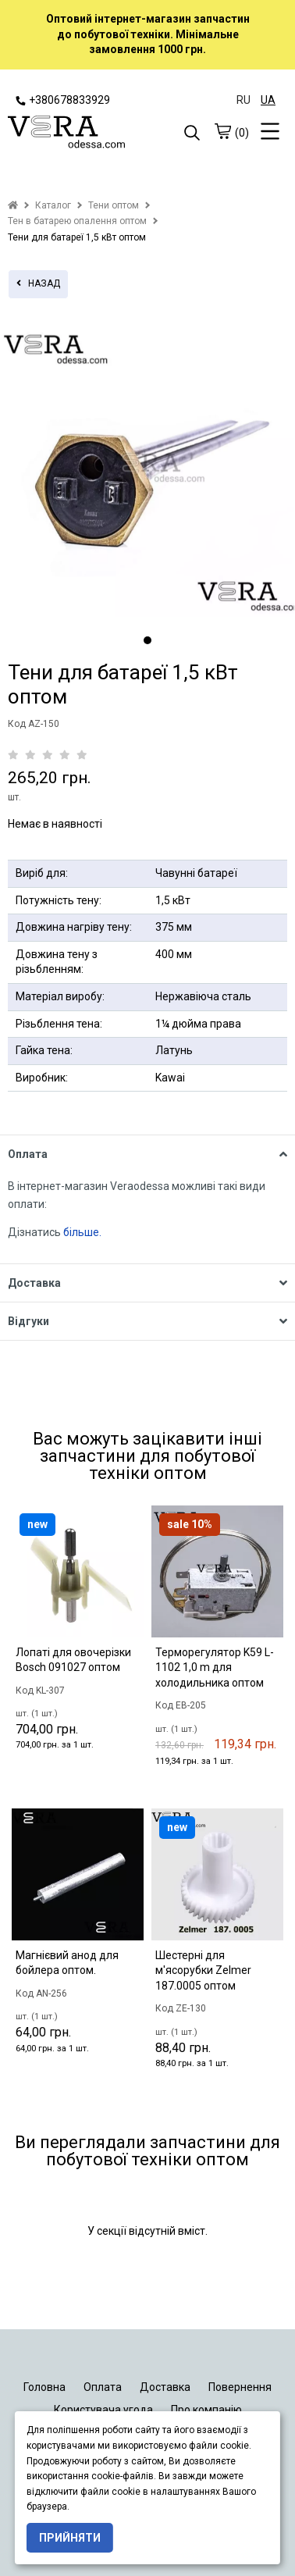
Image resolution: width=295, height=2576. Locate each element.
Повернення (240, 2387)
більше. (82, 1232)
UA (268, 100)
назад (38, 283)
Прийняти (70, 2537)
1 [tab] (147, 640)
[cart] (222, 131)
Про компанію (206, 2409)
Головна (44, 2387)
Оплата (103, 2387)
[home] (13, 205)
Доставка (165, 2387)
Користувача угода (103, 2409)
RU (243, 100)
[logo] (78, 133)
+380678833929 (63, 100)
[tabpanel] (147, 470)
